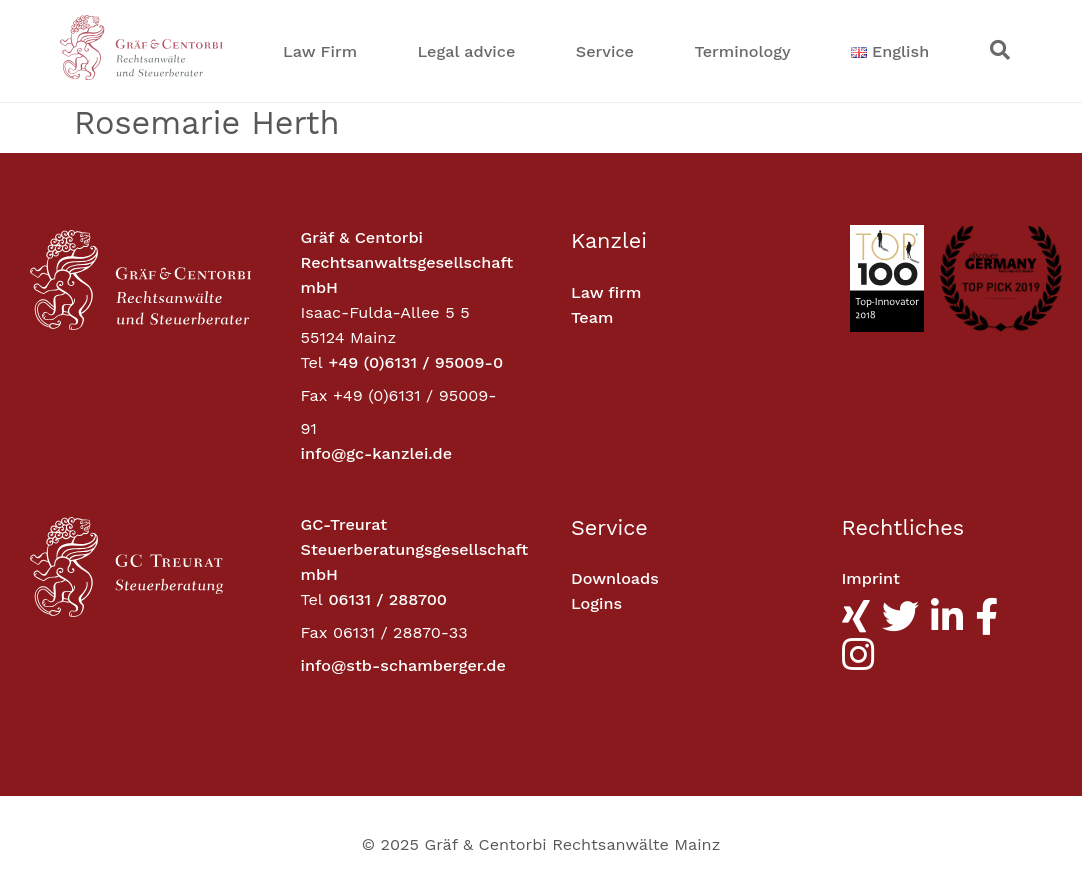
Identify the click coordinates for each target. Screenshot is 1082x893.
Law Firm (320, 51)
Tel (312, 362)
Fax (314, 395)
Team (592, 317)
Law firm (606, 292)
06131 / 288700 (387, 599)
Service (605, 51)
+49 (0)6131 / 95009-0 (415, 362)
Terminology (742, 51)
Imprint (871, 578)
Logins (596, 603)
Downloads (615, 578)
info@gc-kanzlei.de (377, 453)
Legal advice (467, 51)
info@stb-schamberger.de (403, 665)
